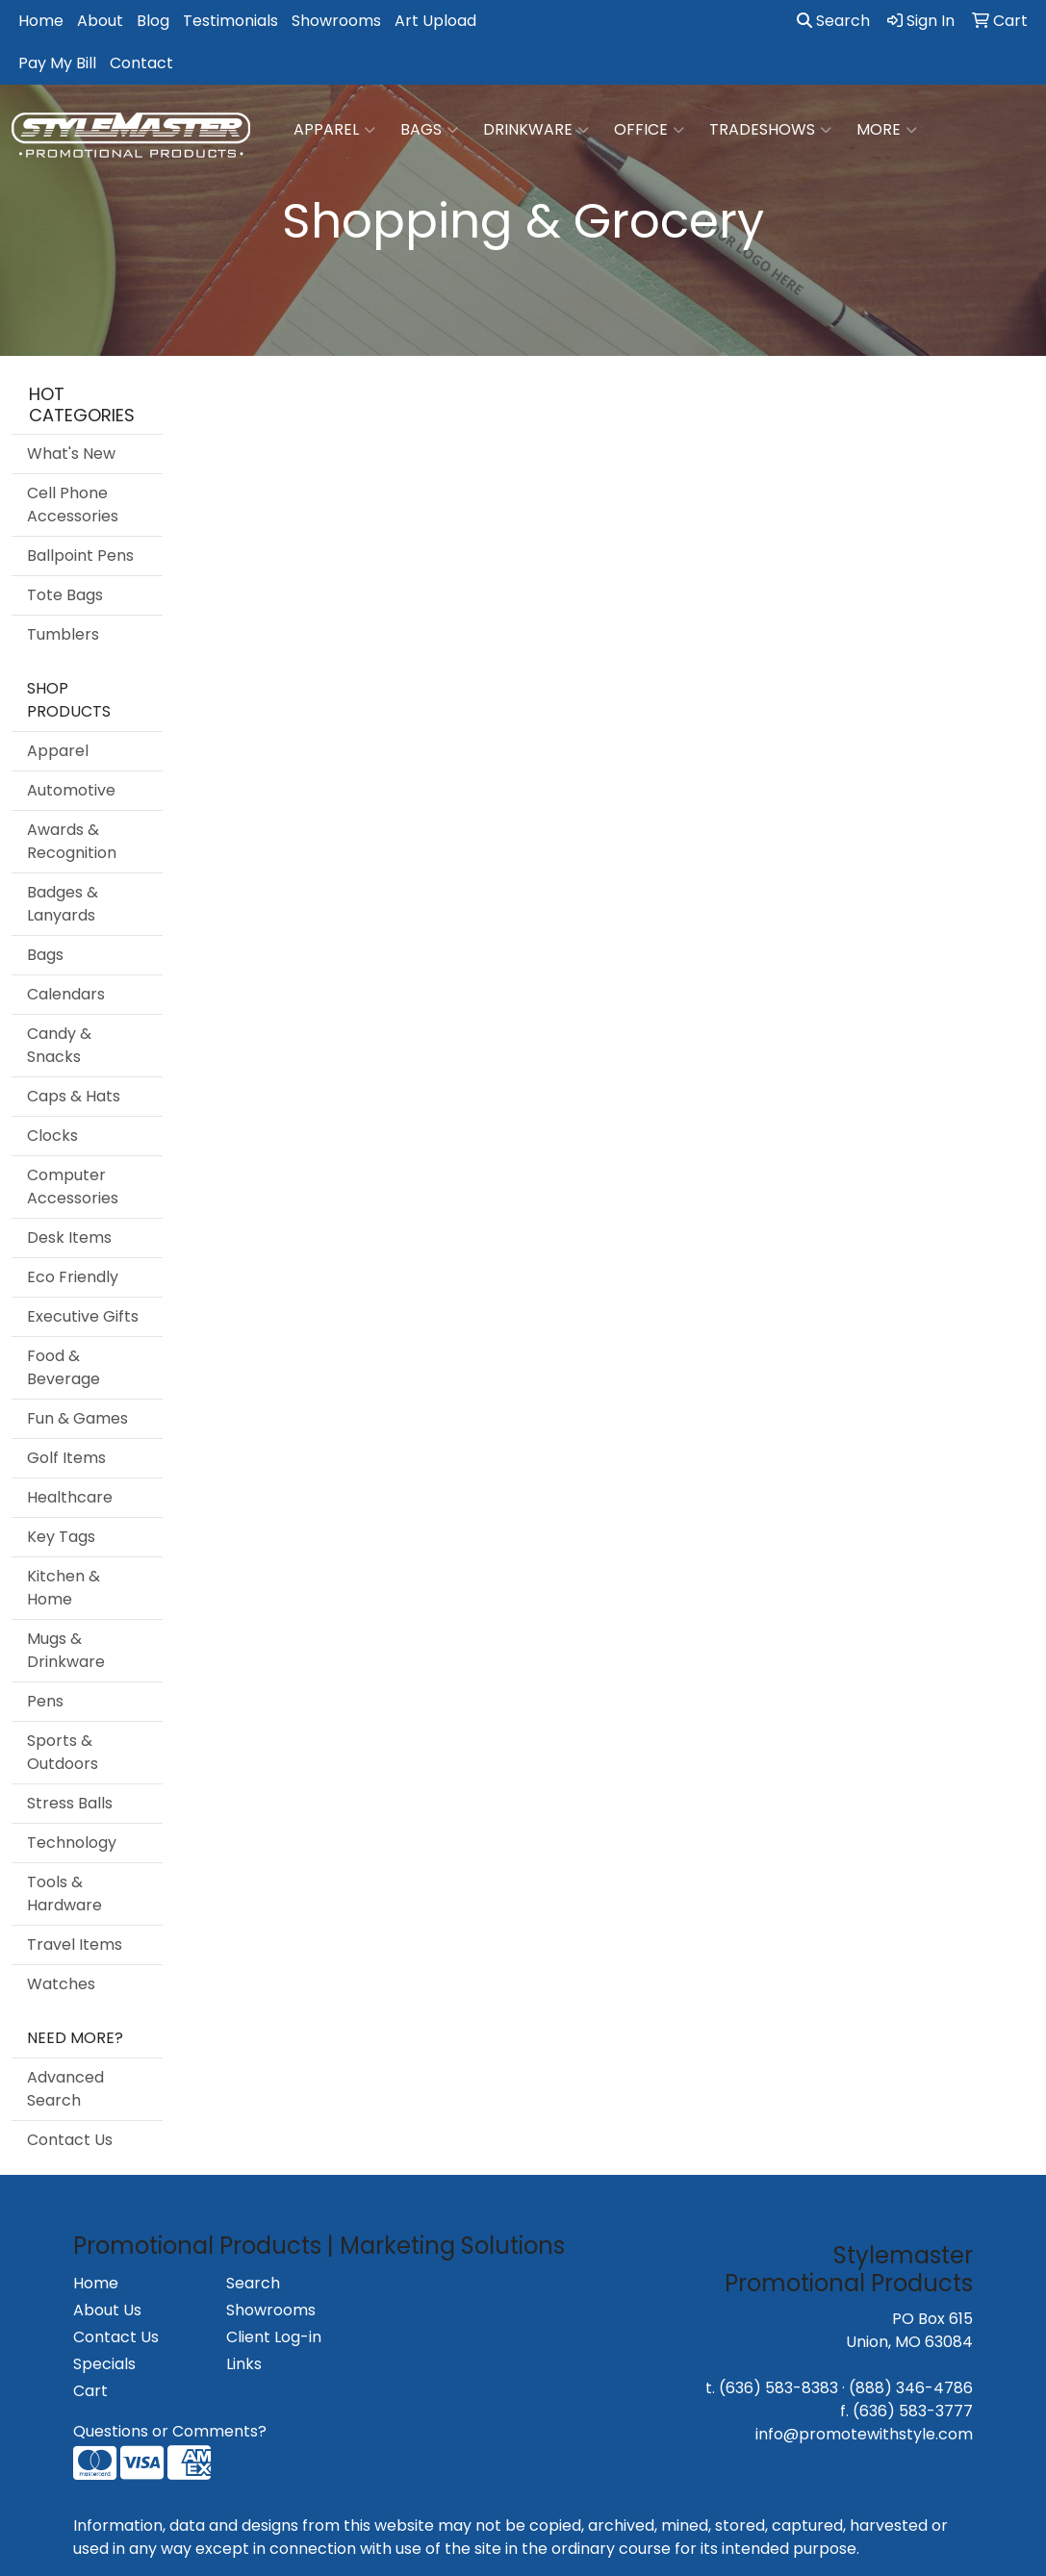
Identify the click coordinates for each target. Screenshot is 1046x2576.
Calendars (66, 994)
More (886, 129)
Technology (71, 1842)
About (100, 21)
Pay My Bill (57, 63)
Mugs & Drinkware (66, 1650)
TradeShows (770, 129)
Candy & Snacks (59, 1045)
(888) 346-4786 (911, 2388)
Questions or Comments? (170, 2431)
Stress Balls (70, 1803)
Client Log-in (273, 2337)
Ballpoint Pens (80, 555)
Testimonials (230, 21)
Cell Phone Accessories (72, 504)
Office (649, 129)
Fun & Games (77, 1418)
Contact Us (70, 2140)
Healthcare (70, 1497)
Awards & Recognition (71, 841)
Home (41, 21)
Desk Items (69, 1237)
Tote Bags (65, 595)
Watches (61, 1984)
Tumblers (63, 634)
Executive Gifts (83, 1316)
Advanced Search (65, 2088)
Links (244, 2364)
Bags (429, 129)
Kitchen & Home (63, 1587)
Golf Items (66, 1458)
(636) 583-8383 (778, 2388)
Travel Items (74, 1944)
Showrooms (336, 21)
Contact (141, 63)
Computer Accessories (72, 1186)
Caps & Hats (73, 1096)
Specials (104, 2364)
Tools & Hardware (64, 1893)
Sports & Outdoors (62, 1752)
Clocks (52, 1135)
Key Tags (61, 1537)
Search (833, 21)
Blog (153, 21)
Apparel (334, 129)
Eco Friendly (72, 1277)
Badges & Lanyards (62, 903)
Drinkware (536, 129)
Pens (45, 1701)
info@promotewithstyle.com (864, 2434)
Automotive (71, 790)
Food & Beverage (63, 1367)
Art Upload (435, 21)
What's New (71, 453)
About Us (107, 2310)
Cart (90, 2391)
